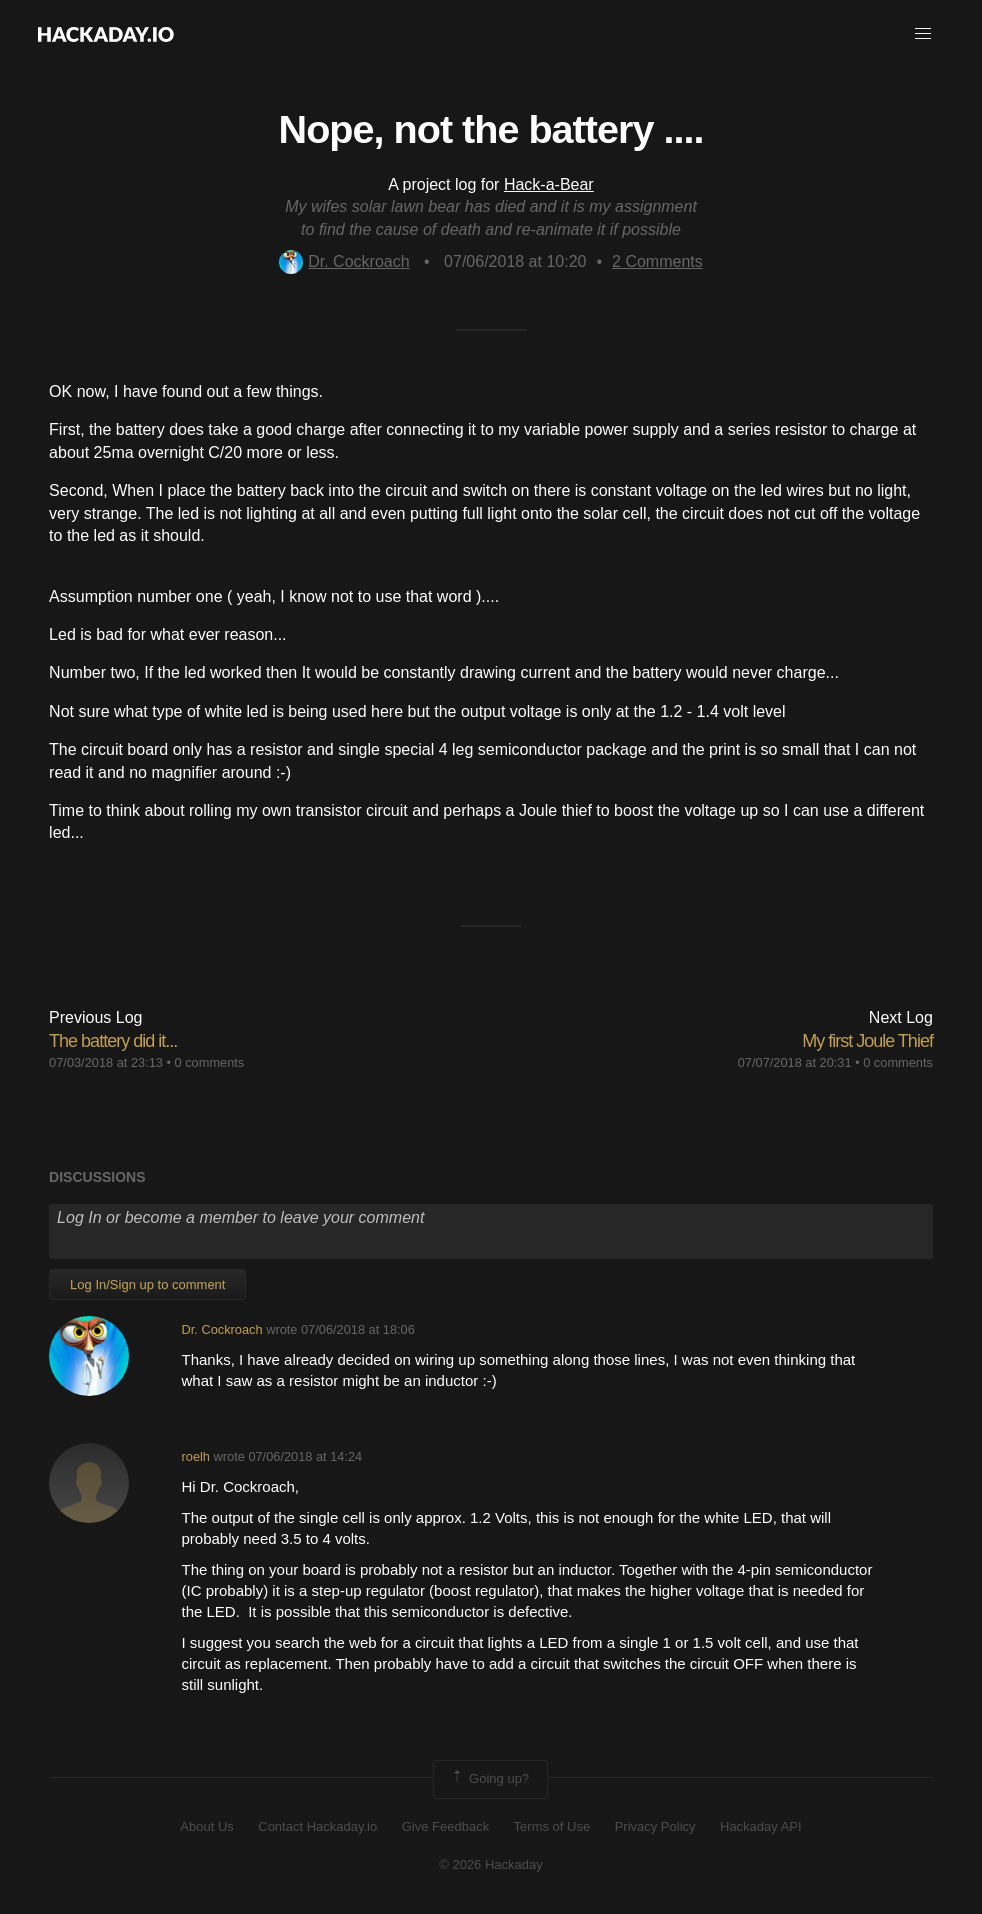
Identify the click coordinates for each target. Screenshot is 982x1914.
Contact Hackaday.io (317, 1826)
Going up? (489, 1779)
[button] (923, 34)
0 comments (210, 1062)
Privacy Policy (655, 1826)
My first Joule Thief (867, 1041)
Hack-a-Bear (549, 184)
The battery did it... (113, 1041)
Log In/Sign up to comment (147, 1284)
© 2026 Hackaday (491, 1864)
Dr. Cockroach (344, 261)
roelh (196, 1456)
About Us (206, 1826)
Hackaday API (761, 1826)
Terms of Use (552, 1826)
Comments (657, 261)
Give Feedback (445, 1826)
